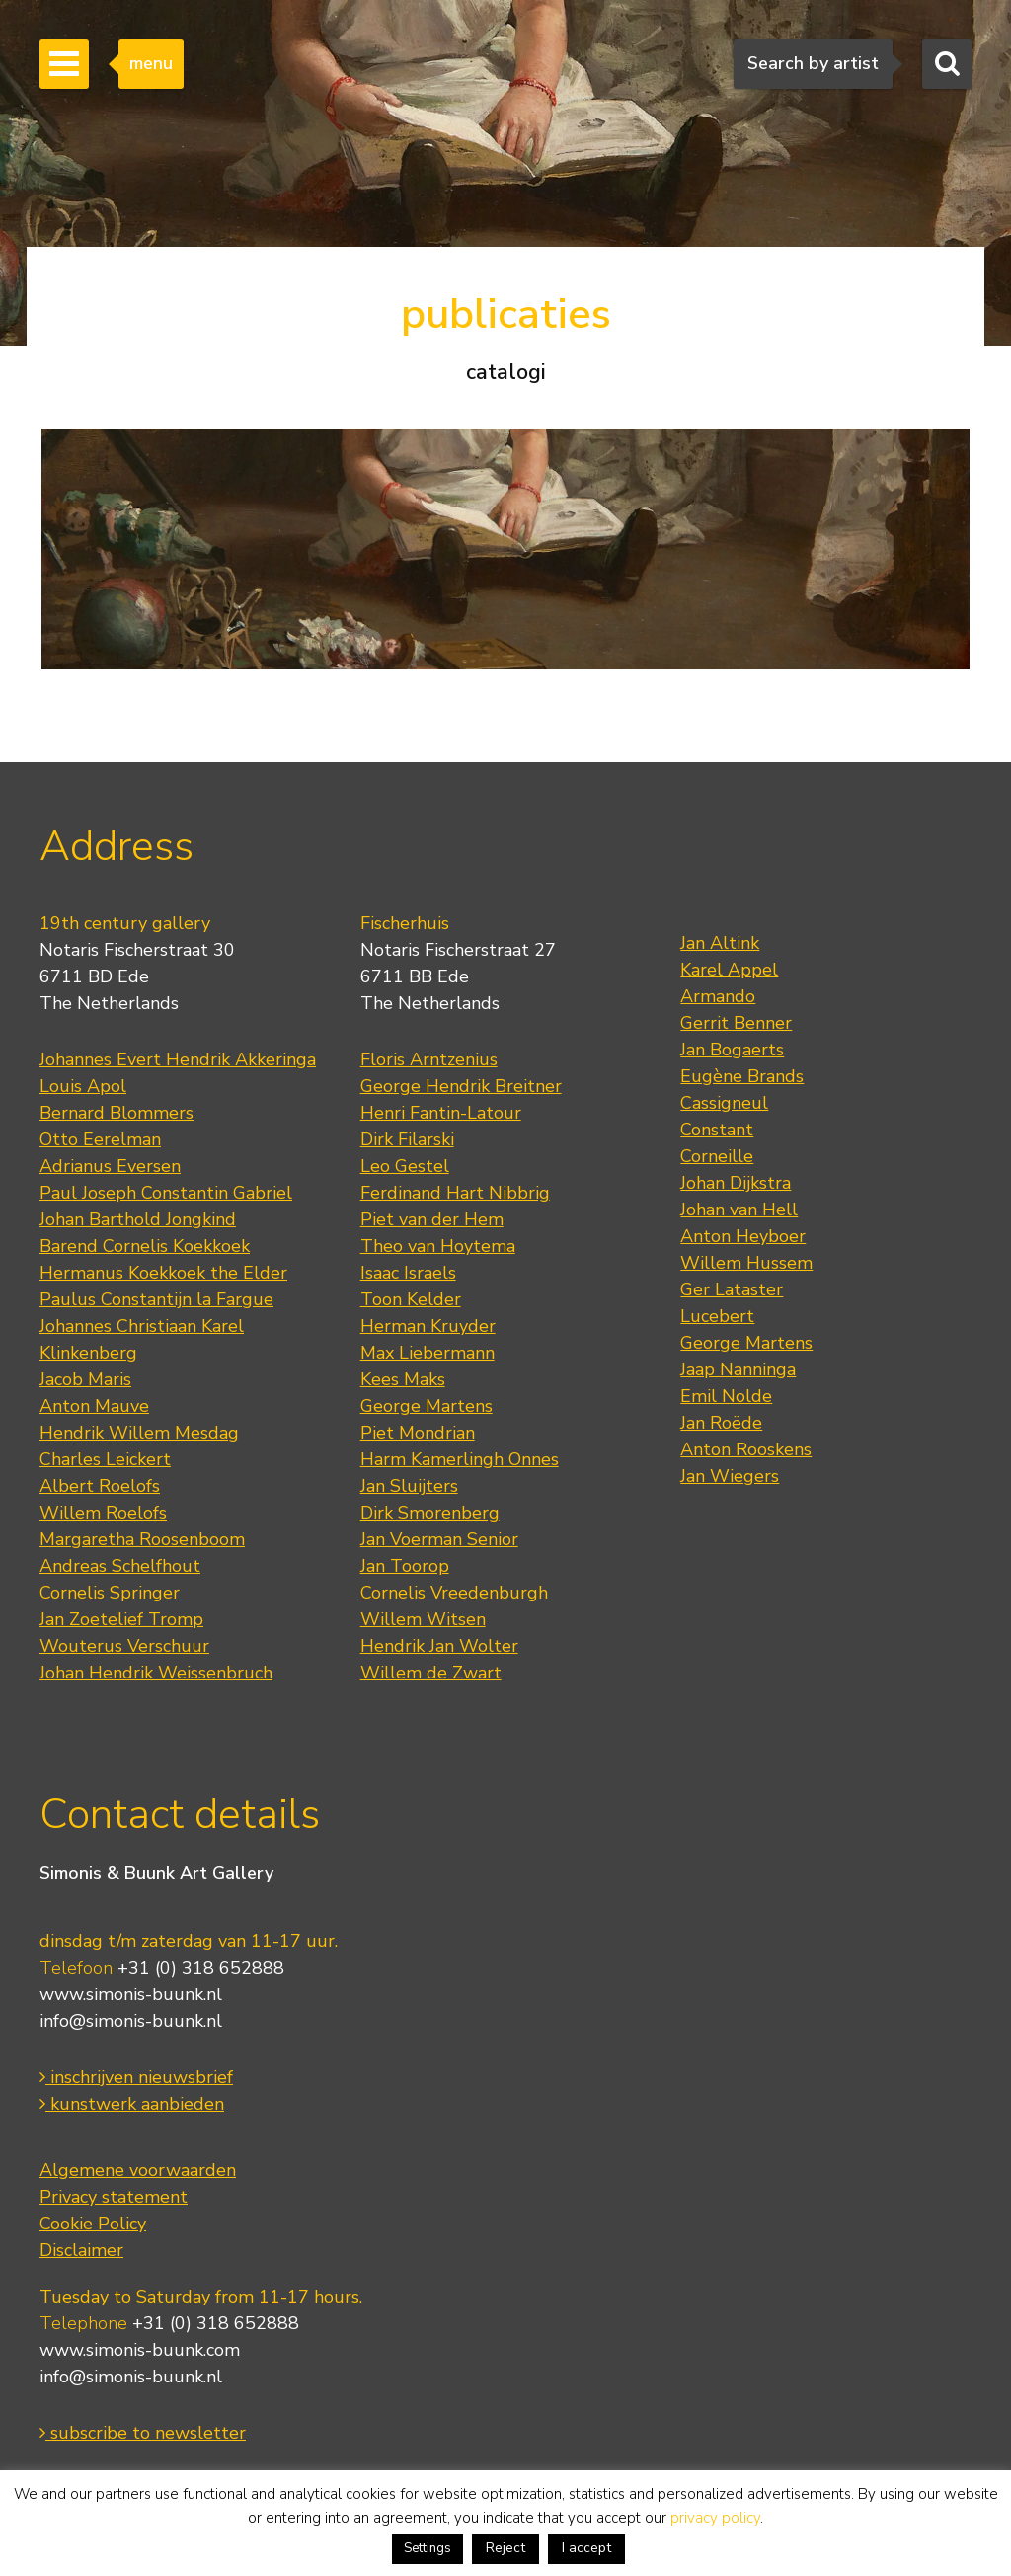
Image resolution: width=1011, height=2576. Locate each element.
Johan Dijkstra (735, 1183)
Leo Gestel (404, 1166)
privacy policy (715, 2518)
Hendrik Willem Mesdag (139, 1432)
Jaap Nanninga (738, 1369)
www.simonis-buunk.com (139, 2350)
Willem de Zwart (431, 1672)
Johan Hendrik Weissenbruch (155, 1672)
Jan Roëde (721, 1423)
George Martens (426, 1406)
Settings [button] (427, 2548)
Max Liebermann (427, 1353)
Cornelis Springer (109, 1592)
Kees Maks (402, 1379)
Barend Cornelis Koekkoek (144, 1246)
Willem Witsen (423, 1619)
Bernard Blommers (116, 1113)
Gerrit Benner (736, 1023)
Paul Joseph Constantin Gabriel (165, 1193)
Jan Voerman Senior (439, 1539)
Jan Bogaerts (732, 1049)
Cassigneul (724, 1103)
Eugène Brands (742, 1076)
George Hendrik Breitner (461, 1086)
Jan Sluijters (409, 1486)
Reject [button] (505, 2547)
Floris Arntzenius (429, 1059)
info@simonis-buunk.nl (130, 2021)
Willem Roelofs (103, 1512)
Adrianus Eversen (110, 1166)
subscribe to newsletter (142, 2433)
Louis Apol (82, 1086)
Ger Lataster (731, 1289)
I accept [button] (586, 2547)
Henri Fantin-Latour (440, 1113)
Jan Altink (719, 943)
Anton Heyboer (743, 1236)
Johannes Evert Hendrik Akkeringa (177, 1059)
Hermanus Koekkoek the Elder (163, 1273)
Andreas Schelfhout (119, 1566)
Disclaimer (81, 2250)
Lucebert (717, 1316)
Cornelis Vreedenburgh (454, 1592)
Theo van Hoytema (437, 1246)
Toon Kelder (410, 1299)
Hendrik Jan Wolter (439, 1646)
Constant (716, 1129)
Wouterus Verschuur (124, 1646)
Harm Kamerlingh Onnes (459, 1459)
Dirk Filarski (407, 1139)
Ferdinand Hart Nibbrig (455, 1193)
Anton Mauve (94, 1406)
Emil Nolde (726, 1396)
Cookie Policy (92, 2223)
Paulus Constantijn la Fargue (156, 1299)
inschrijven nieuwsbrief (136, 2077)
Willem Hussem (746, 1263)
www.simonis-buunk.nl (130, 1994)
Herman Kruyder (428, 1326)
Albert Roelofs (99, 1486)
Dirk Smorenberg (430, 1512)
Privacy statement (113, 2197)
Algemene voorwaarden (137, 2170)
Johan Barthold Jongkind (137, 1219)
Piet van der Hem (432, 1219)
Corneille (716, 1156)
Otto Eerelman (100, 1139)
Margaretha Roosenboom (142, 1539)
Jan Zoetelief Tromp (121, 1619)
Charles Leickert (105, 1459)
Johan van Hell (739, 1209)
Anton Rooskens (746, 1449)
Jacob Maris (85, 1379)
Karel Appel (729, 969)
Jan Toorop (404, 1566)
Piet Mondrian (417, 1432)
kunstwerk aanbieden (131, 2104)
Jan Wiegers (729, 1476)
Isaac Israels (408, 1273)
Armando (717, 996)
